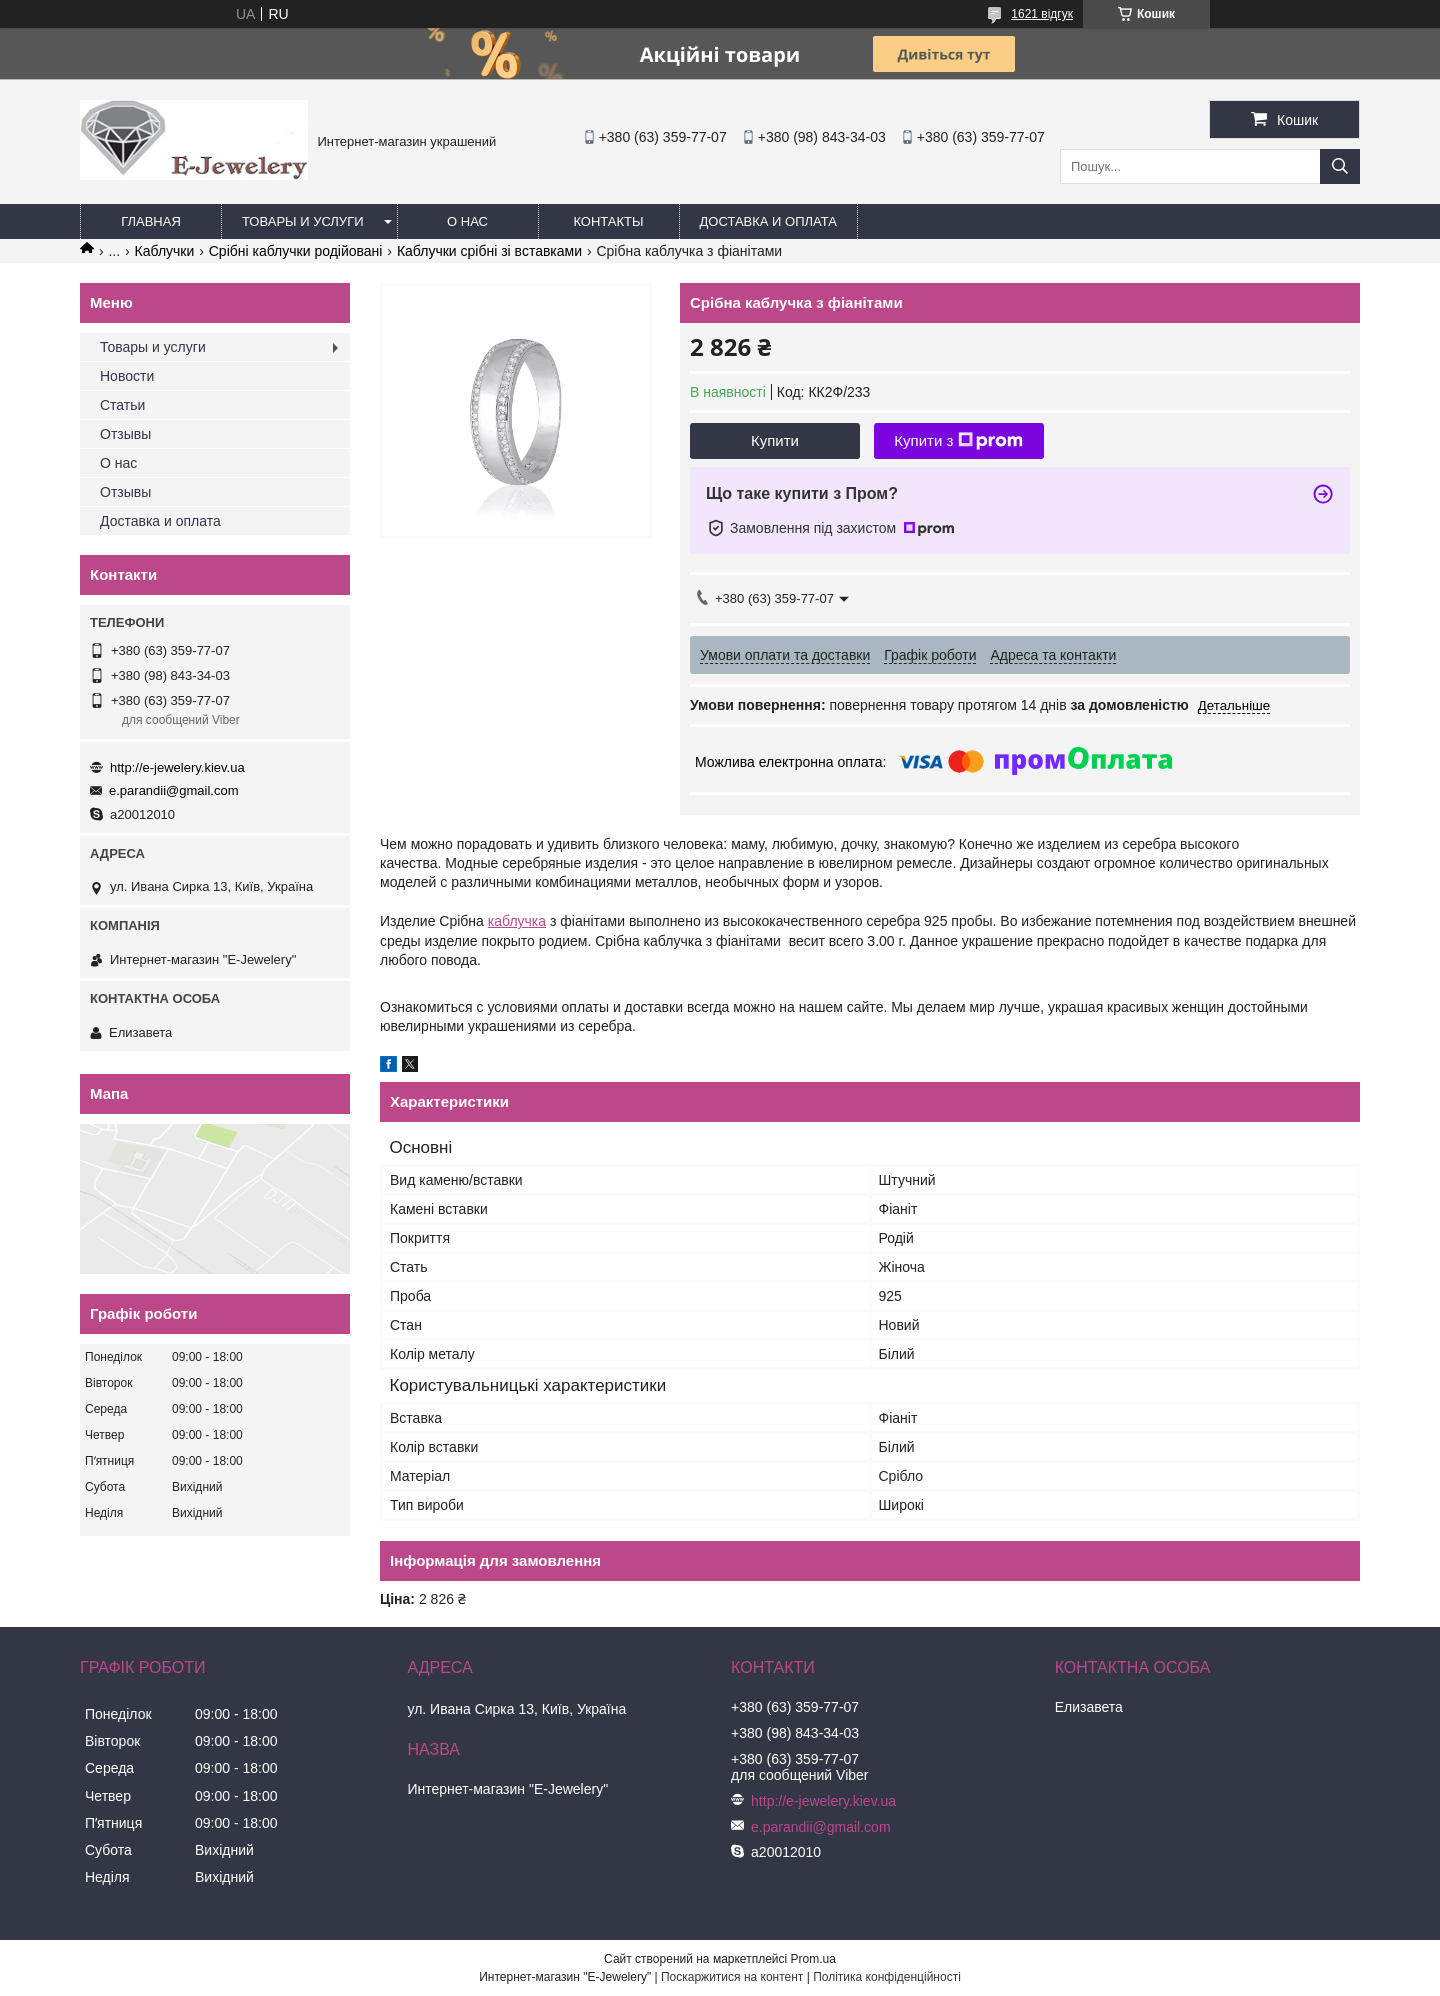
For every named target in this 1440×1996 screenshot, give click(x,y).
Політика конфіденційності (887, 1977)
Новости (127, 376)
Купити (775, 440)
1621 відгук (1042, 14)
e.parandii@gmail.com (174, 790)
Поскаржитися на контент (732, 1977)
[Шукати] (1340, 166)
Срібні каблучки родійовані (296, 251)
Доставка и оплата (768, 221)
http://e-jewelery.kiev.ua (177, 767)
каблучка (517, 921)
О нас (467, 221)
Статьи (122, 405)
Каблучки (165, 251)
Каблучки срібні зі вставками (489, 251)
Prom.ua (813, 1959)
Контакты (608, 221)
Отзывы (125, 434)
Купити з (958, 441)
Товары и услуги (303, 221)
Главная (151, 221)
